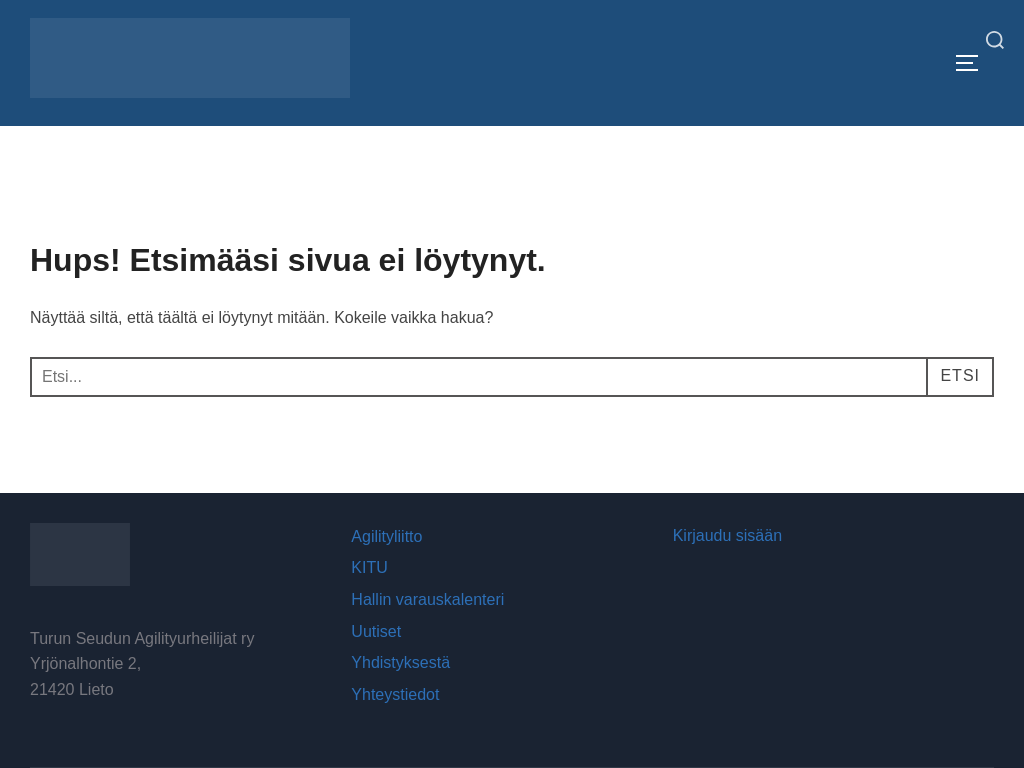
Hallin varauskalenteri (427, 599)
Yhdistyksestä (400, 662)
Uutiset (376, 631)
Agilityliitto (386, 536)
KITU (369, 567)
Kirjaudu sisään (727, 535)
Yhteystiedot (395, 694)
